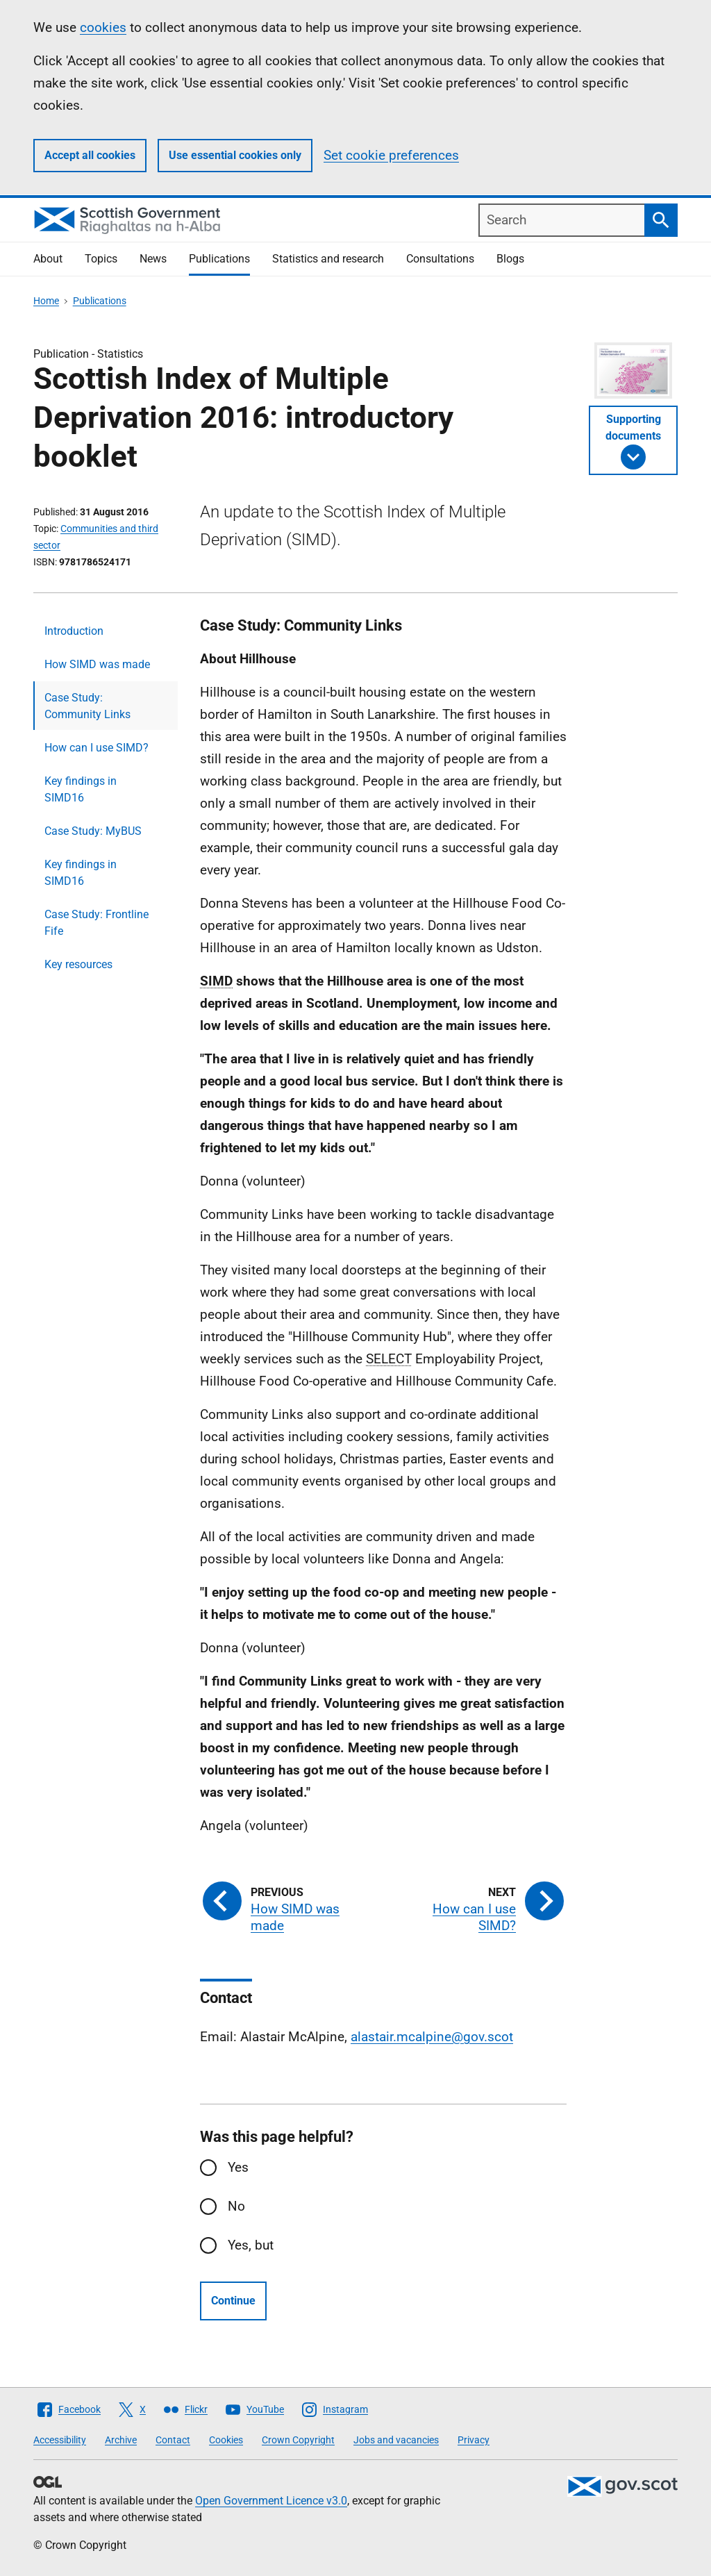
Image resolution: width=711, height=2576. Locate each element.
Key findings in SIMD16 (80, 789)
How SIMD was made (97, 664)
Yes (238, 2167)
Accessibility (59, 2439)
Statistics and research (328, 258)
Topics (101, 258)
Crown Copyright (298, 2439)
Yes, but (251, 2245)
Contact (173, 2439)
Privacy (474, 2439)
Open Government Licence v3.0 (271, 2500)
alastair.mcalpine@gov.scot (432, 2037)
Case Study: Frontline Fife (96, 923)
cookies (103, 27)
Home (46, 300)
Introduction (73, 631)
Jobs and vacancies (396, 2439)
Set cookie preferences (391, 155)
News (153, 258)
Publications (219, 258)
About (47, 258)
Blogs (510, 258)
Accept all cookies (89, 155)
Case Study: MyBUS (93, 831)
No (236, 2206)
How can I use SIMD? (96, 747)
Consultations (440, 258)
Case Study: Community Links (87, 706)
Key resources (78, 964)
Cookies (226, 2439)
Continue (233, 2300)
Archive (121, 2439)
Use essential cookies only (235, 155)
